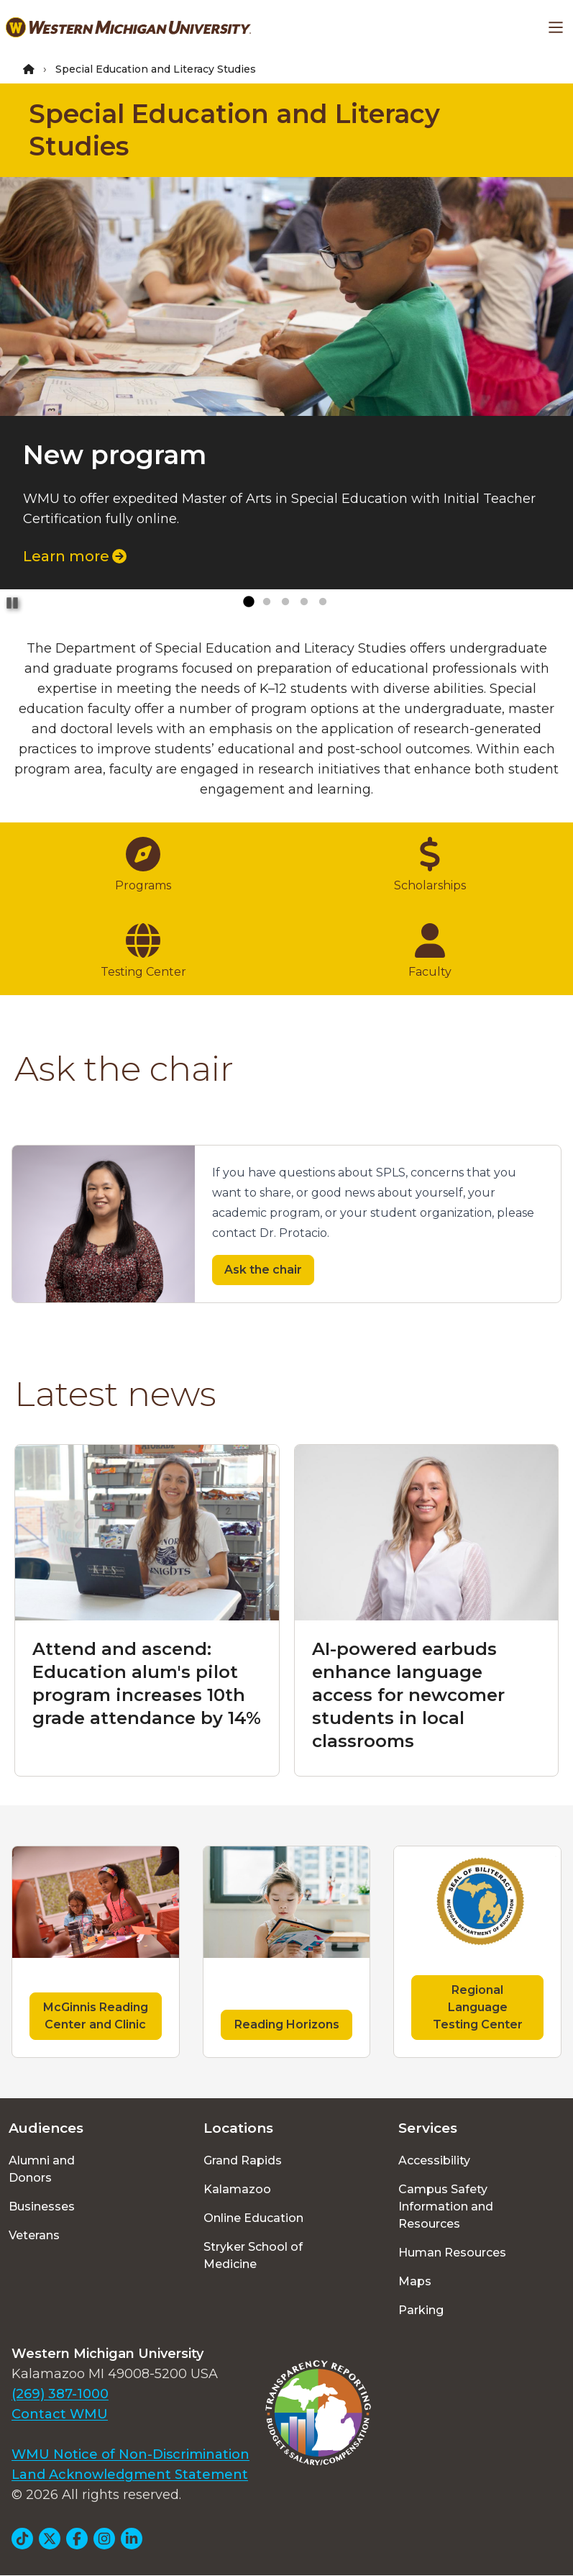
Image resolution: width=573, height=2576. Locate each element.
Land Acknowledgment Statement (130, 2474)
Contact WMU (60, 2414)
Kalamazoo (237, 2189)
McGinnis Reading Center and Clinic (95, 2015)
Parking (421, 2310)
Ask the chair (263, 1269)
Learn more (75, 556)
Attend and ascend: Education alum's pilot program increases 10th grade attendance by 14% (146, 1683)
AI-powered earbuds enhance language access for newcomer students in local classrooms (408, 1694)
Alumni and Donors (42, 2169)
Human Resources (452, 2252)
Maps (414, 2281)
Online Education (253, 2218)
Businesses (42, 2206)
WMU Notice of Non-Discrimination (130, 2454)
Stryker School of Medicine (253, 2255)
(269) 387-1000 (60, 2394)
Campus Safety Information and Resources (445, 2206)
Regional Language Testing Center (478, 2007)
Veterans (34, 2235)
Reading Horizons (286, 2024)
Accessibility (434, 2160)
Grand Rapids (242, 2160)
